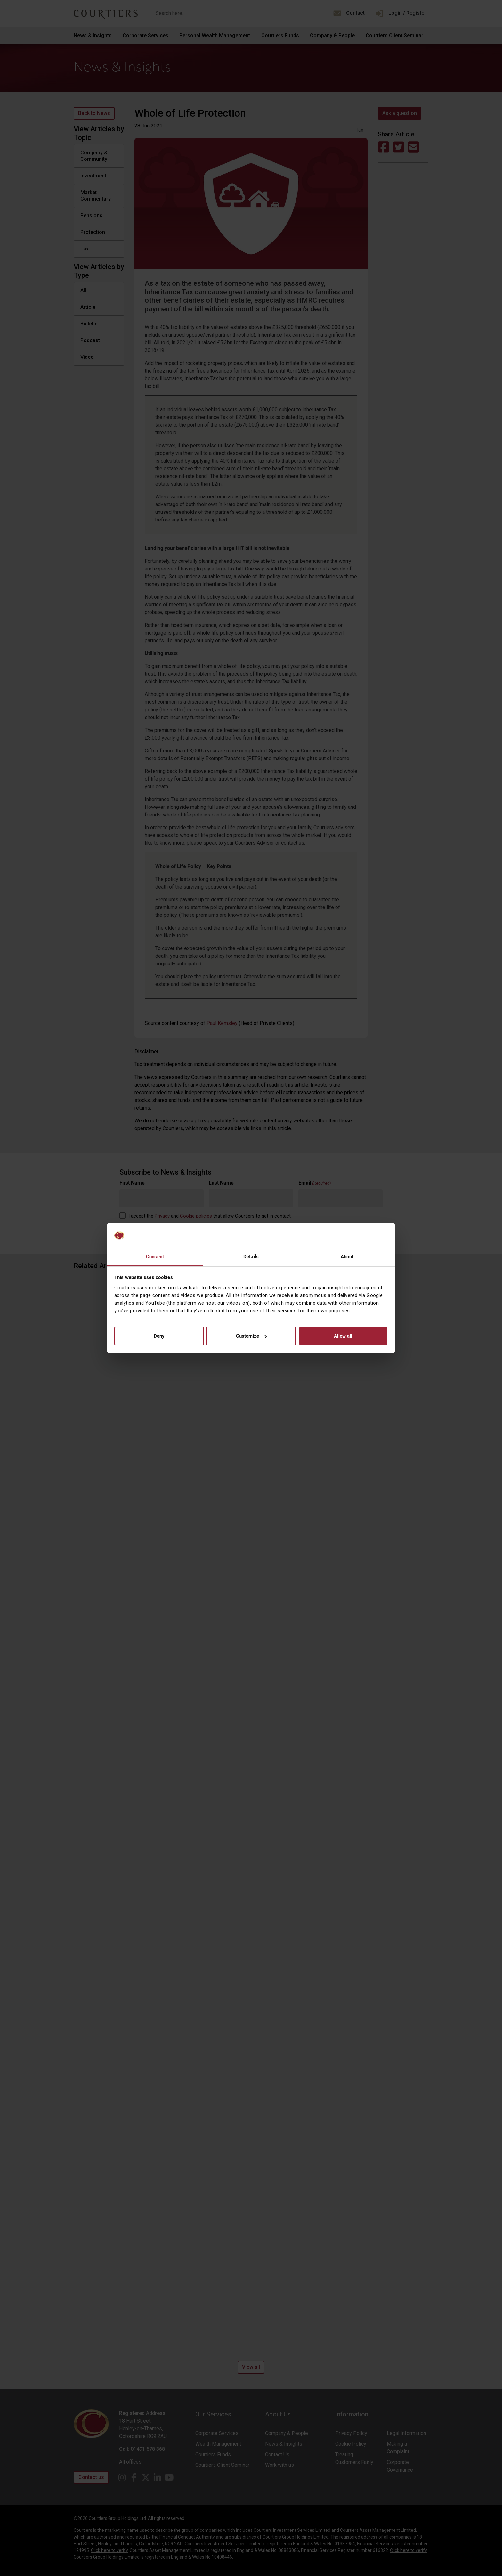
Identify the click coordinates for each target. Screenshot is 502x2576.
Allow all (343, 1336)
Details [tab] (251, 1256)
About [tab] (347, 1256)
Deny (159, 1336)
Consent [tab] (155, 1256)
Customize (251, 1336)
